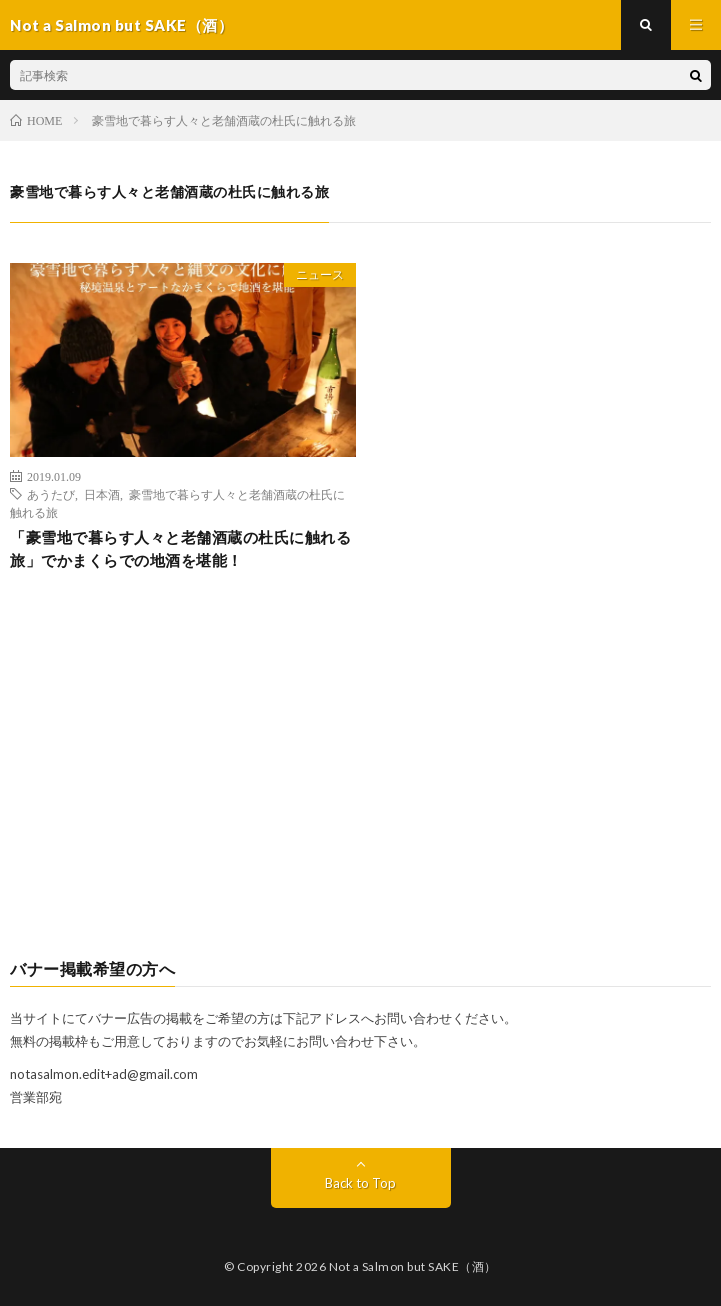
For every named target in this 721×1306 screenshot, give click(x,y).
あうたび (51, 494)
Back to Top (360, 1183)
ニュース (320, 274)
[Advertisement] (360, 781)
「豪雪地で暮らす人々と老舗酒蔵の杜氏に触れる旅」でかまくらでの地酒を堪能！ (180, 548)
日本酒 (102, 494)
